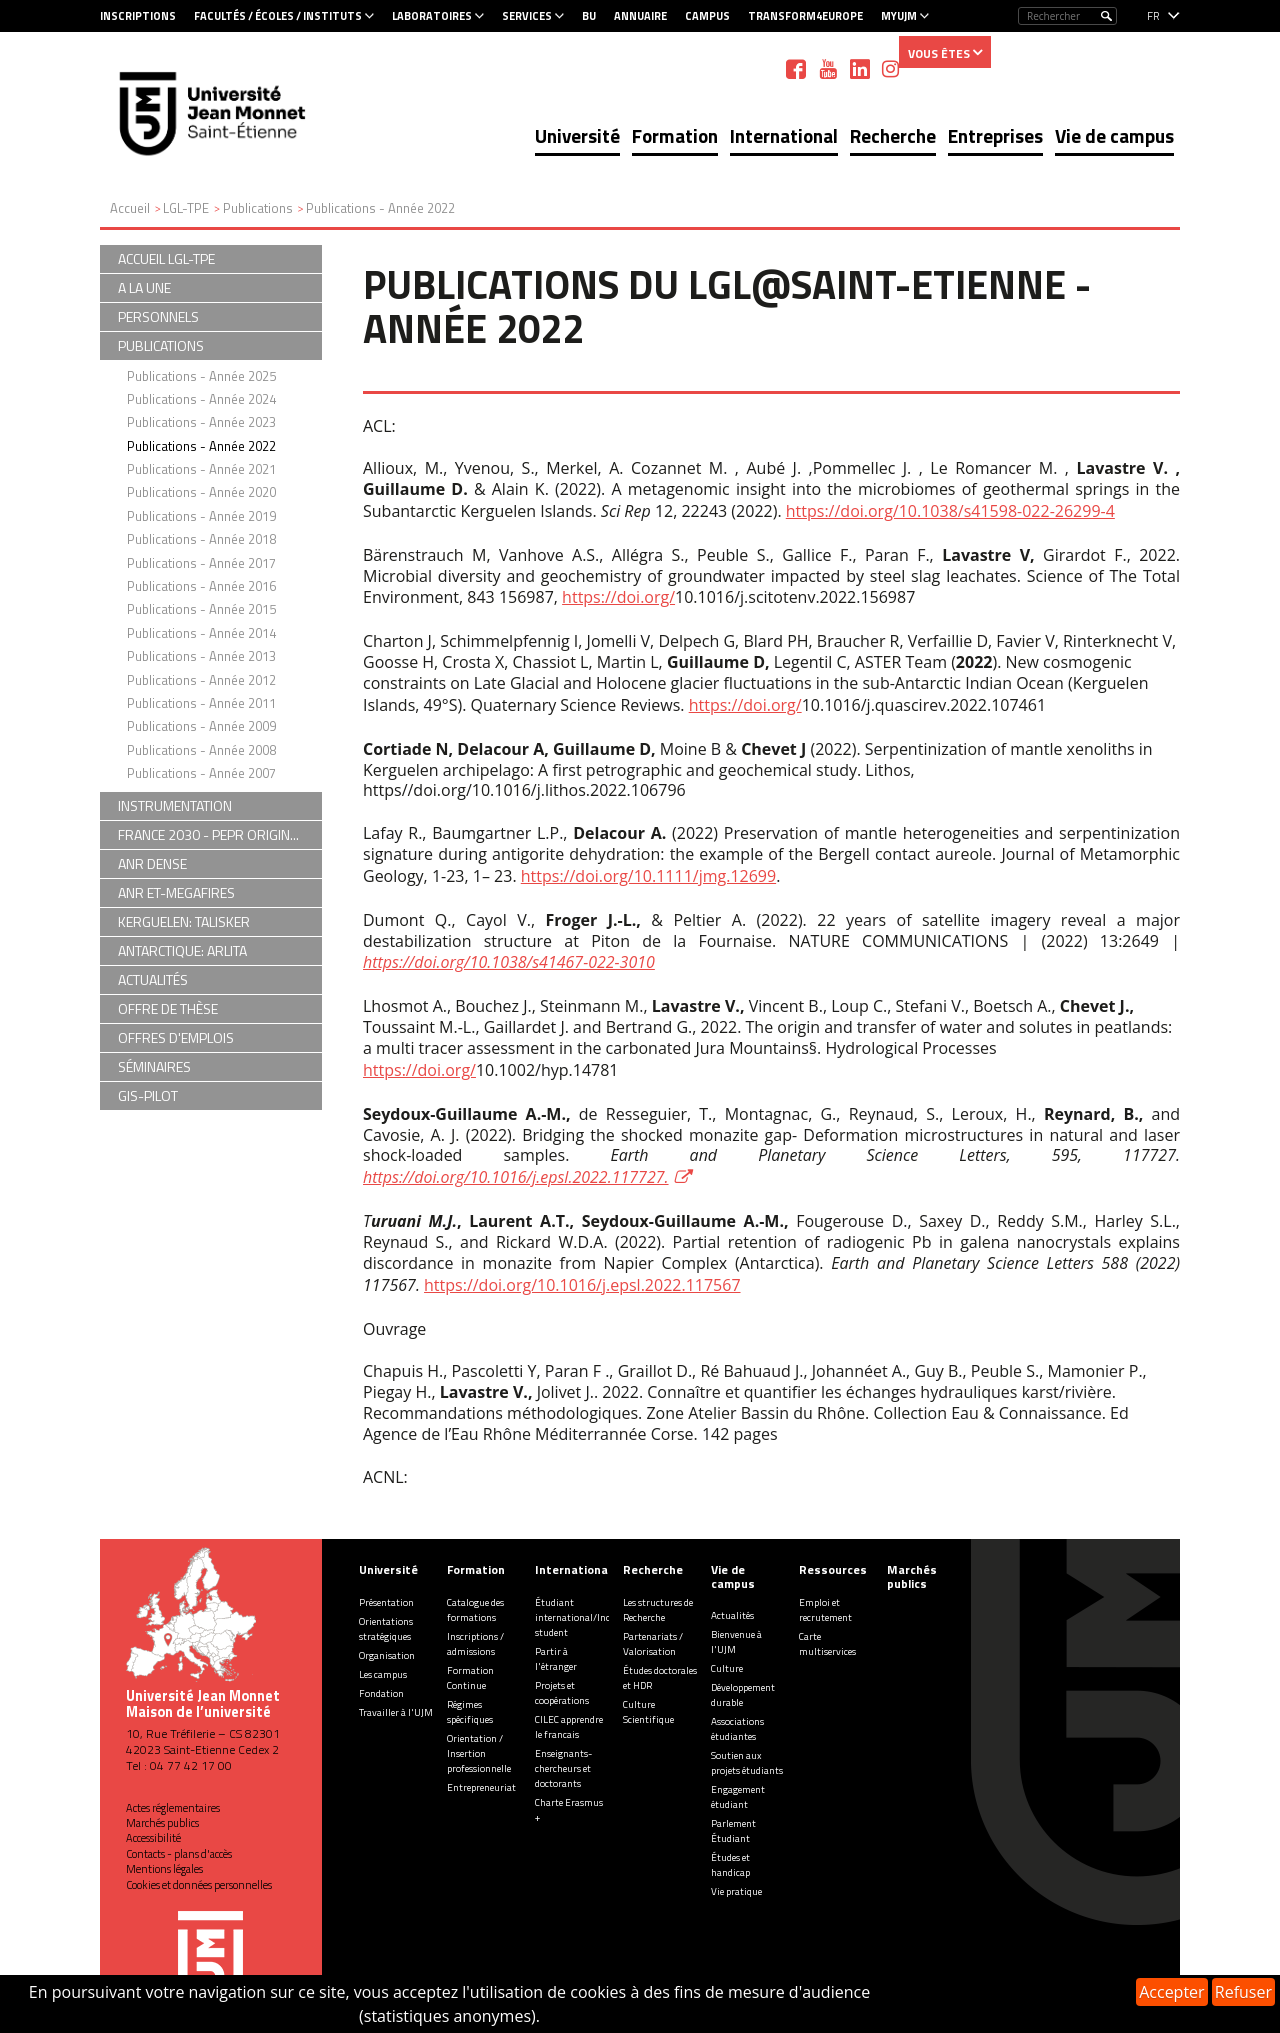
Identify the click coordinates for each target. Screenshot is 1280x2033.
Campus (707, 16)
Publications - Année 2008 (201, 750)
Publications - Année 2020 (201, 492)
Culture (727, 1668)
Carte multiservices (827, 1644)
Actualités (732, 1615)
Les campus (383, 1674)
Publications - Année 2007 (201, 773)
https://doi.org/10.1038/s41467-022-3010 (509, 962)
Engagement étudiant (738, 1797)
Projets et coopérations (562, 1693)
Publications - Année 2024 (201, 399)
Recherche (893, 135)
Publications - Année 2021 (201, 469)
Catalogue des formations (475, 1610)
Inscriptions (138, 16)
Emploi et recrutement (825, 1610)
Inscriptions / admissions (475, 1644)
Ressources (833, 1569)
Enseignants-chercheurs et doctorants (563, 1768)
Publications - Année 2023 (201, 422)
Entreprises (995, 135)
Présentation (386, 1602)
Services (527, 16)
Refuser (1243, 1992)
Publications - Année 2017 (201, 563)
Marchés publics (162, 1823)
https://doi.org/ (618, 597)
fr (1153, 16)
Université (577, 135)
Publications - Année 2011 (201, 703)
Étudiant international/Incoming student (586, 1617)
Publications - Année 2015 (201, 609)
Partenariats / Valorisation (653, 1644)
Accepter (1171, 1992)
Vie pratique (736, 1891)
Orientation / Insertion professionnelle (479, 1753)
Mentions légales (164, 1869)
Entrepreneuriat (481, 1787)
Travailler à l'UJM (396, 1712)
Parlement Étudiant (733, 1831)
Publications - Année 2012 (201, 680)
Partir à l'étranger (556, 1659)
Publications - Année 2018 (201, 539)
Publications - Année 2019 (201, 516)
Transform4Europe (805, 16)
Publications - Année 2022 (201, 446)
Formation (675, 135)
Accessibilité (153, 1838)
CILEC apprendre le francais (569, 1727)
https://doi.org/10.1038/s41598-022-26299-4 (950, 511)
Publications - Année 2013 (201, 656)
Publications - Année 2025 (201, 376)
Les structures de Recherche (658, 1610)
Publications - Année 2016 (201, 586)
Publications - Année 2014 (201, 633)
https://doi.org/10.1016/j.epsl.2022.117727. (516, 1177)
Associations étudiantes (737, 1729)
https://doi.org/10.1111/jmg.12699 (648, 876)
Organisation (387, 1655)
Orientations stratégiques (386, 1629)
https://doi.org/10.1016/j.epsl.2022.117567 (582, 1285)
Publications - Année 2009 (201, 726)
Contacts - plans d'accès (179, 1854)
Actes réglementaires (173, 1808)
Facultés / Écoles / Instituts (278, 16)
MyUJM (899, 16)
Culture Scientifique (648, 1712)
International (784, 135)
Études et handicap (730, 1865)
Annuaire (640, 16)
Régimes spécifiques (470, 1712)
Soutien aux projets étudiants (747, 1763)
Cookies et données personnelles (199, 1885)
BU (589, 16)
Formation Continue (470, 1678)
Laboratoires (432, 16)
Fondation (381, 1693)
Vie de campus (1114, 135)
